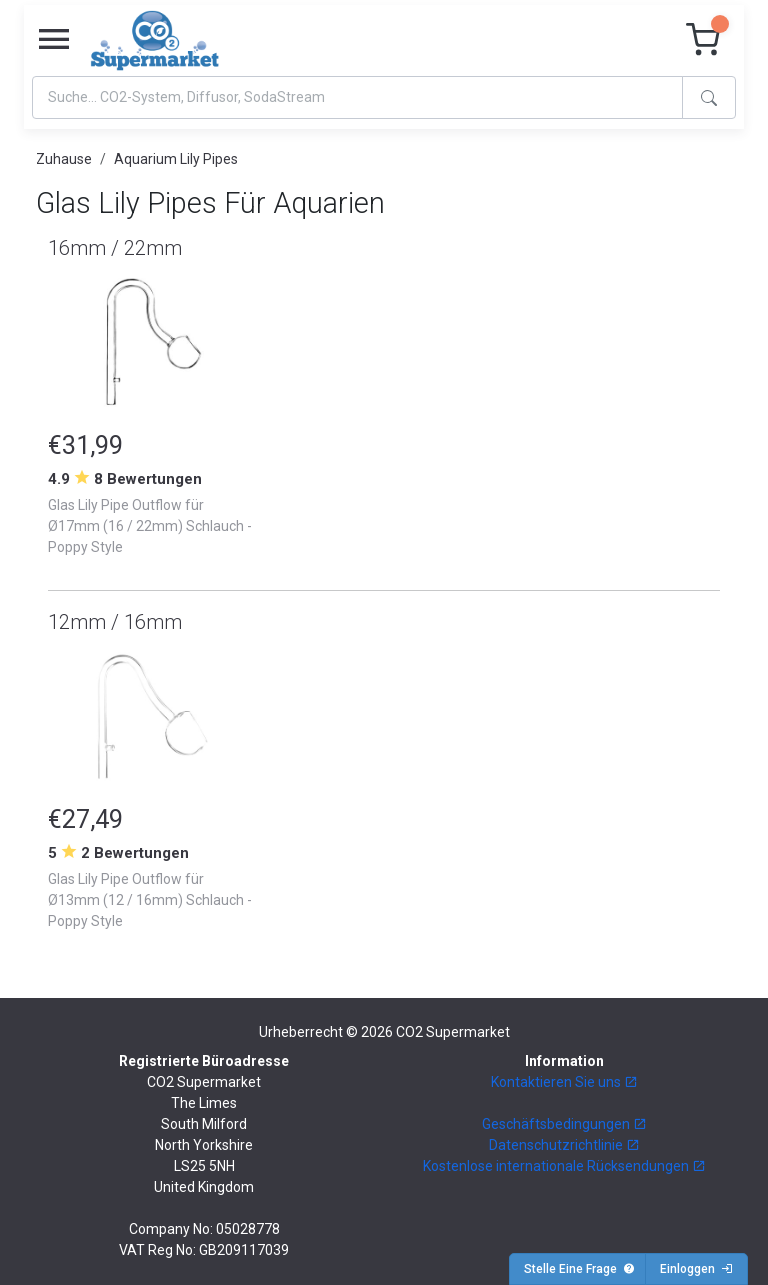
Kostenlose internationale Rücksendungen (564, 1166)
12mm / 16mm (115, 622)
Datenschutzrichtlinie (564, 1145)
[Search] (357, 97)
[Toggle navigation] (54, 40)
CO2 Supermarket (453, 1032)
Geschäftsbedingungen (564, 1124)
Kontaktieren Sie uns (564, 1082)
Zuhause (64, 159)
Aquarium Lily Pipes (176, 159)
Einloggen (696, 1269)
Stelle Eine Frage (579, 1269)
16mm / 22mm (115, 248)
